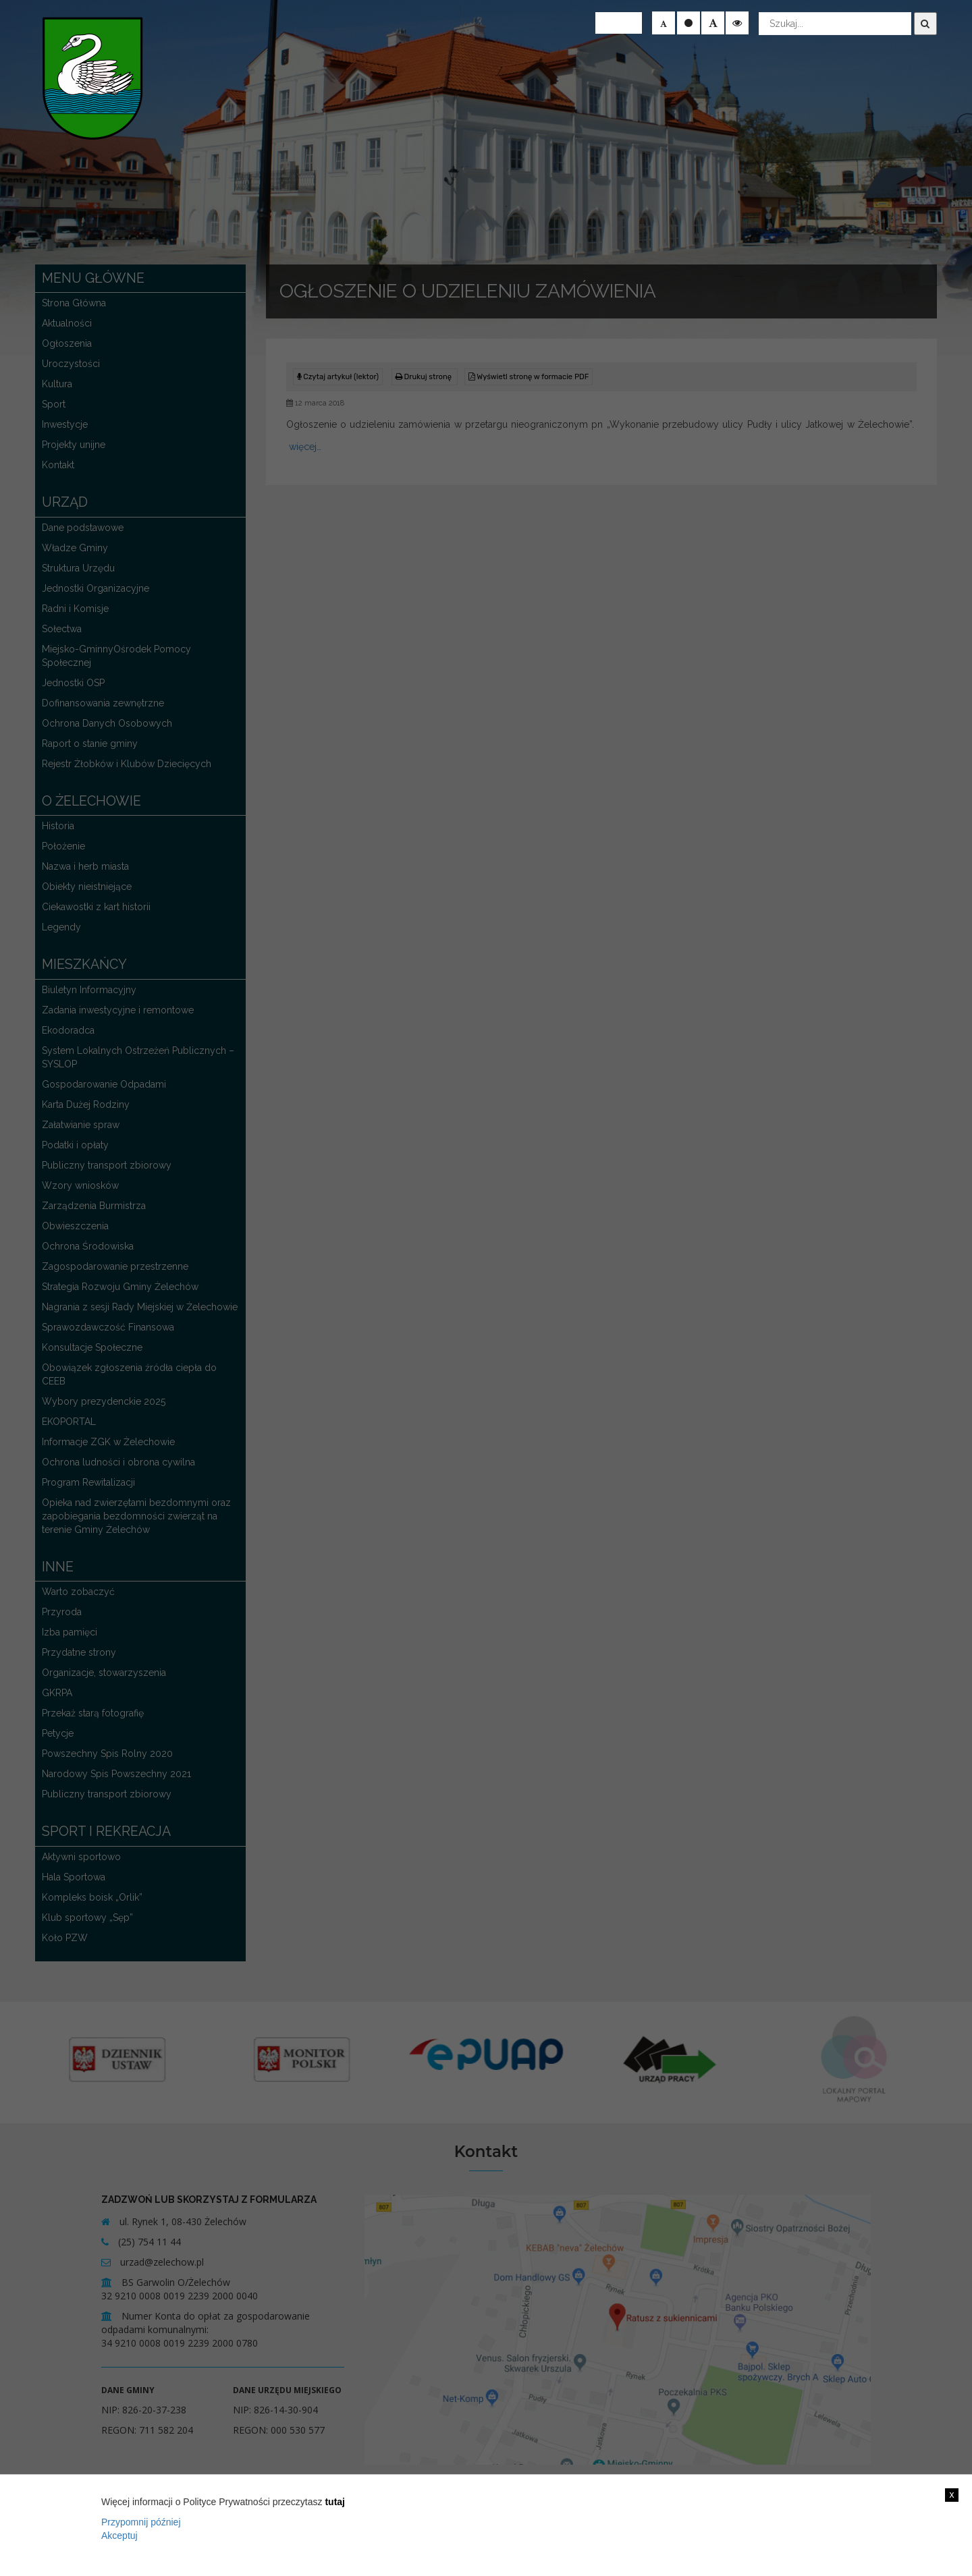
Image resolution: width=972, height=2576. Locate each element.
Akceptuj (119, 2535)
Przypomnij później (141, 2522)
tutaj (335, 2501)
